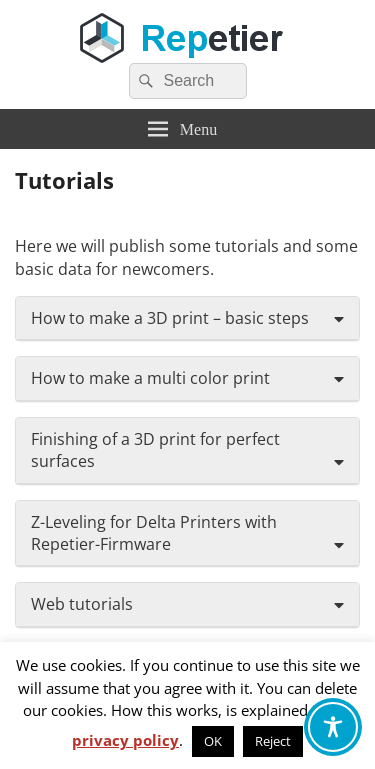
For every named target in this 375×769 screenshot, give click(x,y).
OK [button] (213, 741)
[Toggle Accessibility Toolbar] (333, 727)
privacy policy (125, 740)
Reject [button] (273, 741)
